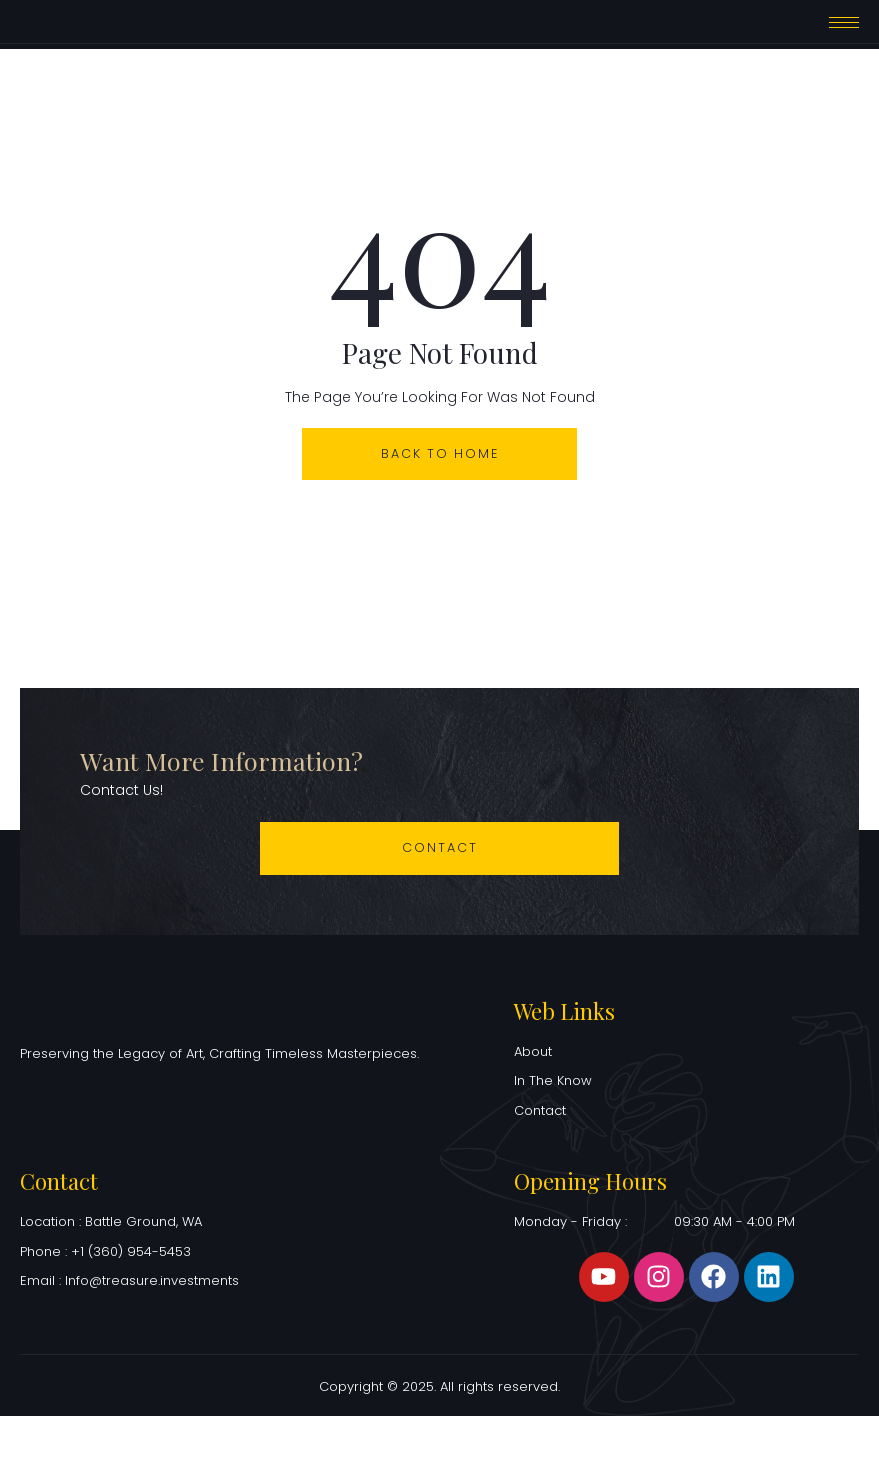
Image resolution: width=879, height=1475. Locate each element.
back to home (439, 492)
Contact (440, 888)
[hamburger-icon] (844, 41)
